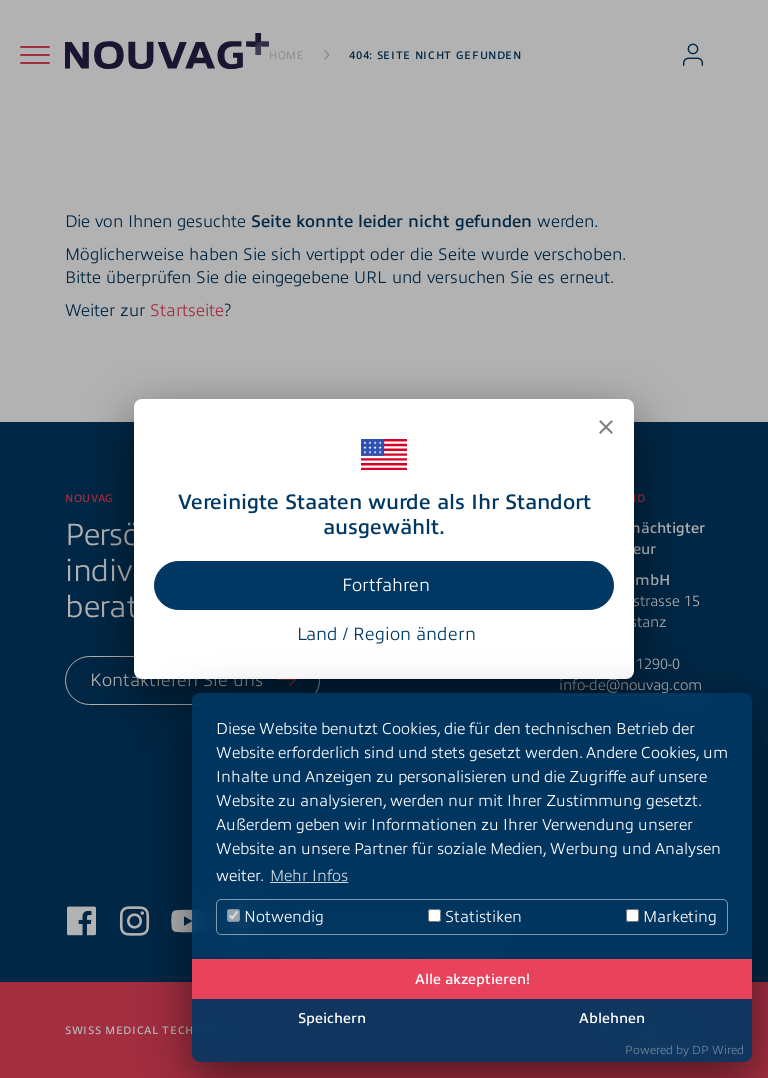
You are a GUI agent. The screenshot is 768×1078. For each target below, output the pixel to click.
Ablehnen (612, 1018)
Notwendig (275, 917)
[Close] (606, 427)
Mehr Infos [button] (309, 876)
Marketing (671, 917)
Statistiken (475, 917)
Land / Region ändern (386, 634)
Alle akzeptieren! (472, 979)
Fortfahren (386, 585)
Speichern (332, 1018)
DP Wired (718, 1050)
